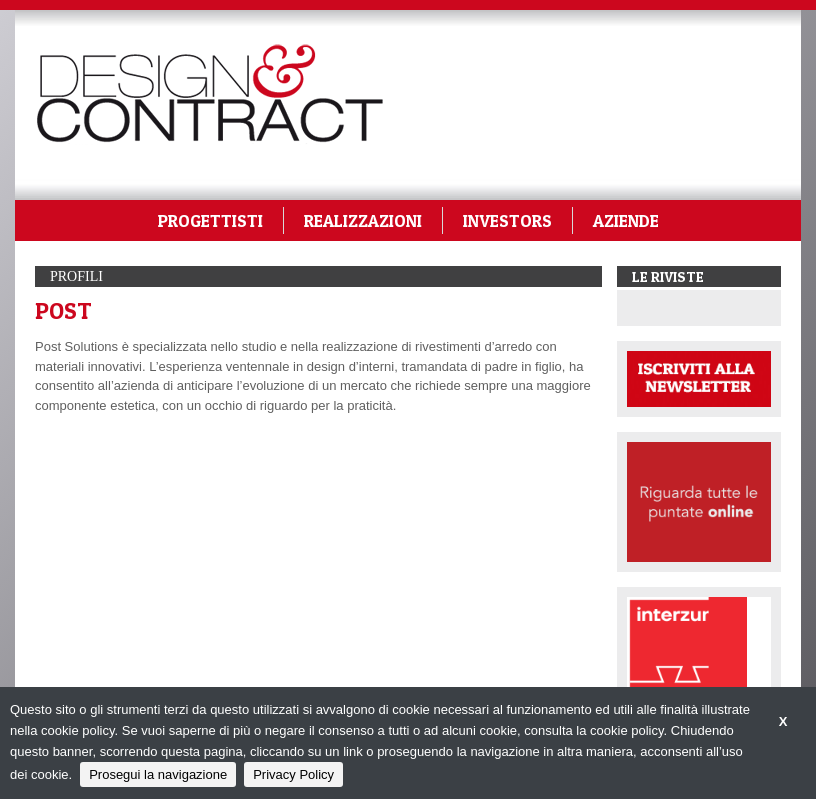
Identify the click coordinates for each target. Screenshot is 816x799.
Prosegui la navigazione (158, 774)
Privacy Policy (293, 774)
